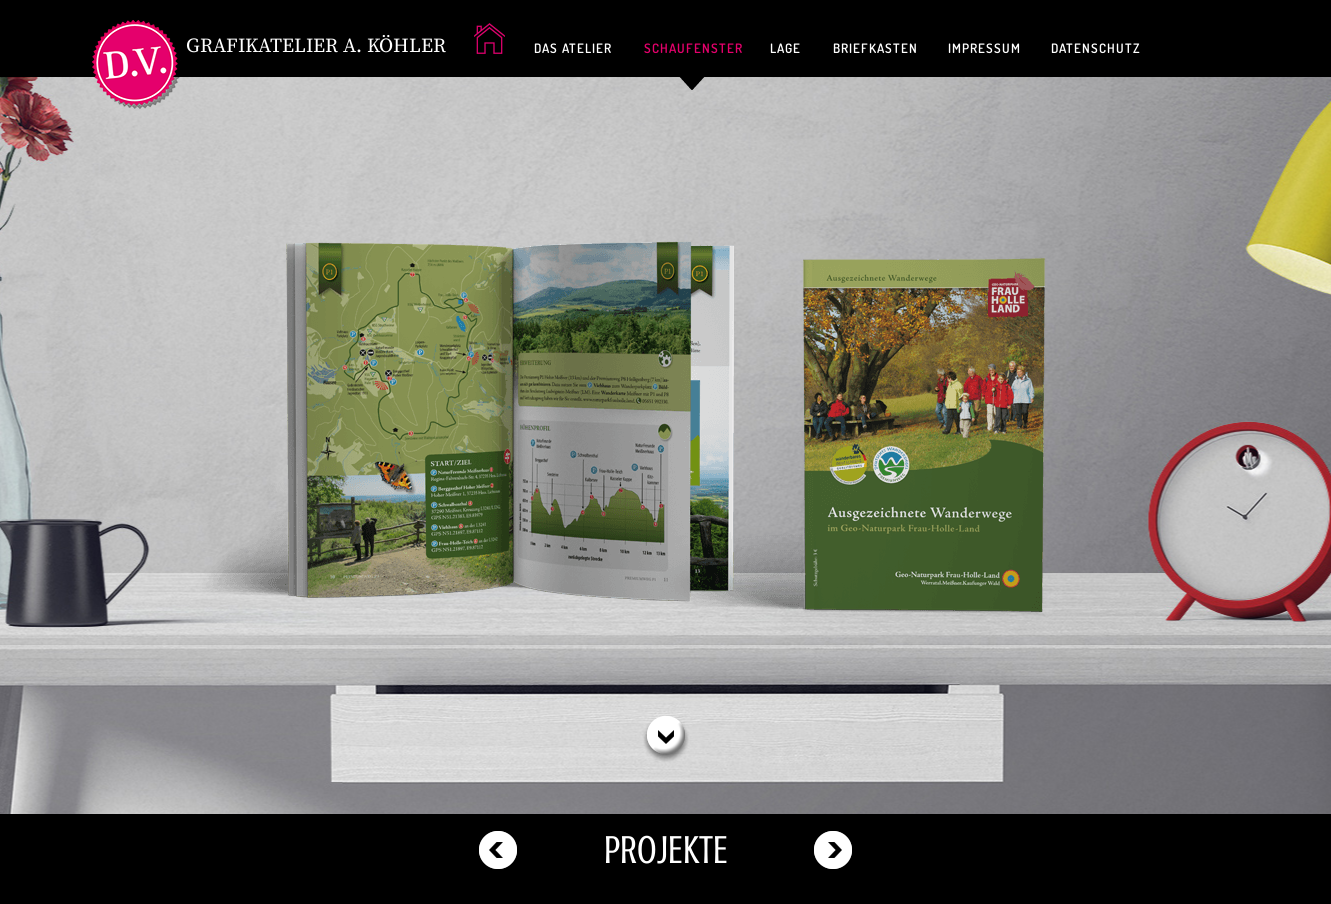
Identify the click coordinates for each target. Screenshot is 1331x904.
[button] (666, 737)
